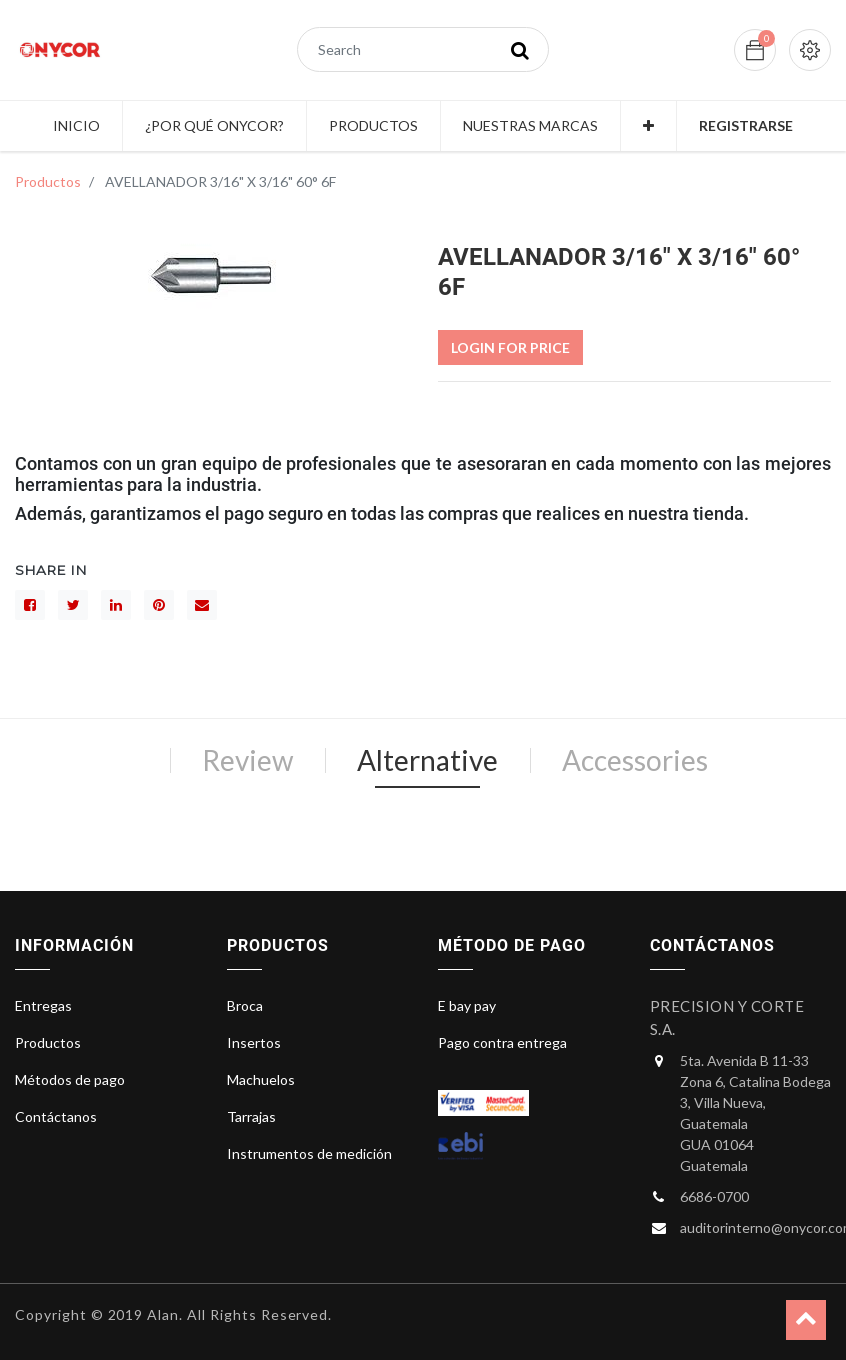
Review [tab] (247, 760)
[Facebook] (30, 605)
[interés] (159, 605)
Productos (48, 181)
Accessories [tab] (635, 760)
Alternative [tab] (427, 760)
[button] (648, 126)
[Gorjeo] (73, 605)
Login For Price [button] (510, 347)
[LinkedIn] (116, 605)
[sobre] (202, 605)
